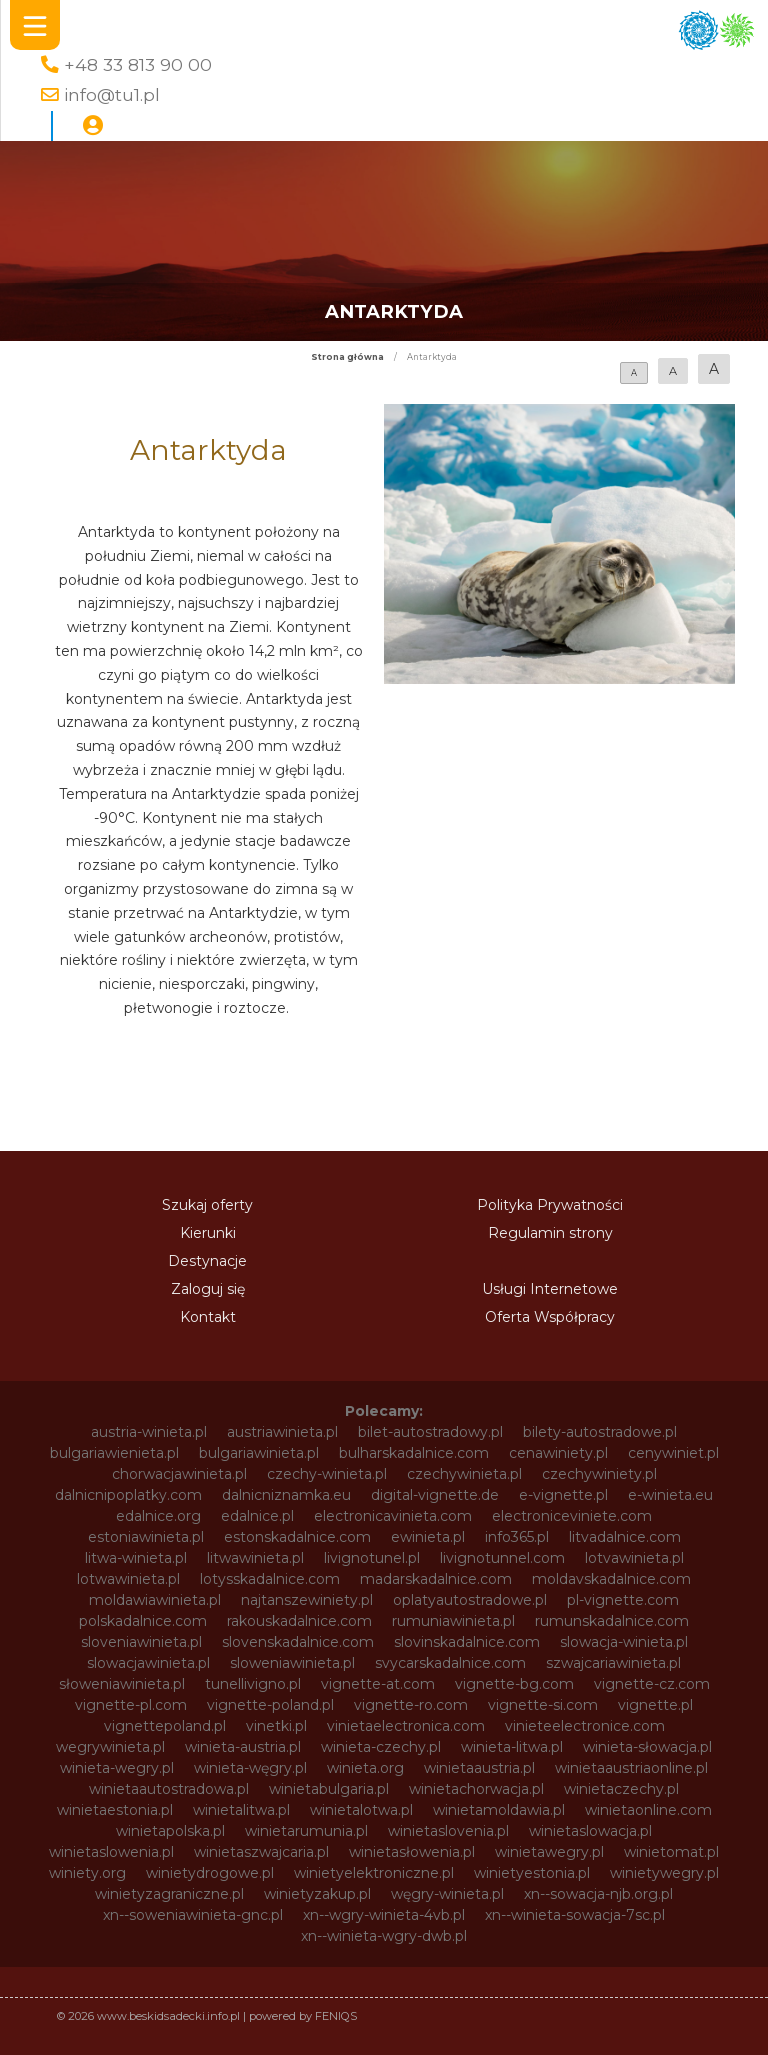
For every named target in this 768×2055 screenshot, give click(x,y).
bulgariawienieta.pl (114, 1453)
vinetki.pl (276, 1726)
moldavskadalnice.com (611, 1579)
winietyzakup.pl (317, 1894)
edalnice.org (158, 1516)
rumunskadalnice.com (612, 1621)
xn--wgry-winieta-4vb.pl (384, 1915)
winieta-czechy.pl (381, 1747)
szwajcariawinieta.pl (613, 1663)
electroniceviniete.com (572, 1516)
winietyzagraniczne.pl (169, 1894)
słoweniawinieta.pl (122, 1684)
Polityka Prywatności (550, 1205)
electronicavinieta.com (393, 1516)
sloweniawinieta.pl (292, 1663)
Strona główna (347, 357)
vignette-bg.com (514, 1684)
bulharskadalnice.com (414, 1453)
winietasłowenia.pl (412, 1852)
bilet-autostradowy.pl (430, 1432)
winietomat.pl (671, 1852)
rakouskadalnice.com (299, 1621)
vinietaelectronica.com (406, 1726)
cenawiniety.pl (558, 1453)
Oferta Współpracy (550, 1317)
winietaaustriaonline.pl (631, 1768)
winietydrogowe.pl (210, 1873)
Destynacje (207, 1261)
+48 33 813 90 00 (138, 64)
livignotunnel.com (502, 1558)
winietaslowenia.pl (111, 1852)
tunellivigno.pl (253, 1684)
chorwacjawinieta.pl (179, 1474)
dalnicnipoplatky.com (128, 1495)
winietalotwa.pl (361, 1810)
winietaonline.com (648, 1810)
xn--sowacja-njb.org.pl (598, 1894)
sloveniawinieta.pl (141, 1642)
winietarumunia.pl (306, 1831)
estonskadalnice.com (297, 1537)
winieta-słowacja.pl (647, 1747)
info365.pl (517, 1537)
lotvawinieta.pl (634, 1558)
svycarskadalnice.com (450, 1663)
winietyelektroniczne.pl (374, 1873)
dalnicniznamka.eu (286, 1495)
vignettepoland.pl (165, 1726)
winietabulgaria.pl (329, 1789)
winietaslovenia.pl (448, 1831)
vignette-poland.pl (270, 1705)
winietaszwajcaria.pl (261, 1852)
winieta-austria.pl (243, 1747)
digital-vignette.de (435, 1495)
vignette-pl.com (131, 1705)
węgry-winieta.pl (447, 1894)
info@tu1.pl (112, 94)
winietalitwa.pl (241, 1810)
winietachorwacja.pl (476, 1789)
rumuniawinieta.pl (453, 1621)
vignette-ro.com (411, 1705)
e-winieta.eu (670, 1495)
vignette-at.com (378, 1684)
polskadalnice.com (143, 1621)
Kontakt (208, 1317)
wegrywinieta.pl (110, 1747)
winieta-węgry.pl (250, 1768)
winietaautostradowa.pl (169, 1789)
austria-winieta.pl (149, 1432)
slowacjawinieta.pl (148, 1663)
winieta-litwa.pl (512, 1747)
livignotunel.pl (372, 1558)
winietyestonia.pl (532, 1873)
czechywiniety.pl (599, 1474)
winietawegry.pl (549, 1852)
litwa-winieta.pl (136, 1558)
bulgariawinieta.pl (259, 1453)
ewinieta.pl (428, 1537)
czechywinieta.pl (464, 1474)
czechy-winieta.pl (327, 1474)
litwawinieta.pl (255, 1558)
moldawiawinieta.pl (155, 1600)
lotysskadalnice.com (270, 1579)
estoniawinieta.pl (146, 1537)
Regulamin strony (550, 1233)
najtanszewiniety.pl (307, 1600)
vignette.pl (655, 1705)
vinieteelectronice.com (585, 1726)
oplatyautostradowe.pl (470, 1600)
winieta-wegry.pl (117, 1768)
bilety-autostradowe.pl (600, 1432)
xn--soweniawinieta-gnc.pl (193, 1915)
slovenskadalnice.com (298, 1642)
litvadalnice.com (625, 1537)
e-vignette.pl (563, 1495)
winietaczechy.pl (621, 1789)
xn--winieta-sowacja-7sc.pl (575, 1915)
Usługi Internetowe (550, 1289)
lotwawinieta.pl (128, 1579)
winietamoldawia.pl (499, 1810)
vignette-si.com (543, 1705)
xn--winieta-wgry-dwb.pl (384, 1936)
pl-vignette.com (623, 1600)
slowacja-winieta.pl (624, 1642)
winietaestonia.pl (115, 1810)
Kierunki (208, 1233)
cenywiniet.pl (673, 1453)
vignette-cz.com (652, 1684)
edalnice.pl (257, 1516)
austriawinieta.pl (282, 1432)
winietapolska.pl (170, 1831)
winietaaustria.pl (479, 1768)
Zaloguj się (208, 1289)
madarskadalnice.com (436, 1579)
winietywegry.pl (664, 1873)
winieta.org (365, 1768)
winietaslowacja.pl (590, 1831)
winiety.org (87, 1873)
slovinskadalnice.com (467, 1642)
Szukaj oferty (207, 1205)
